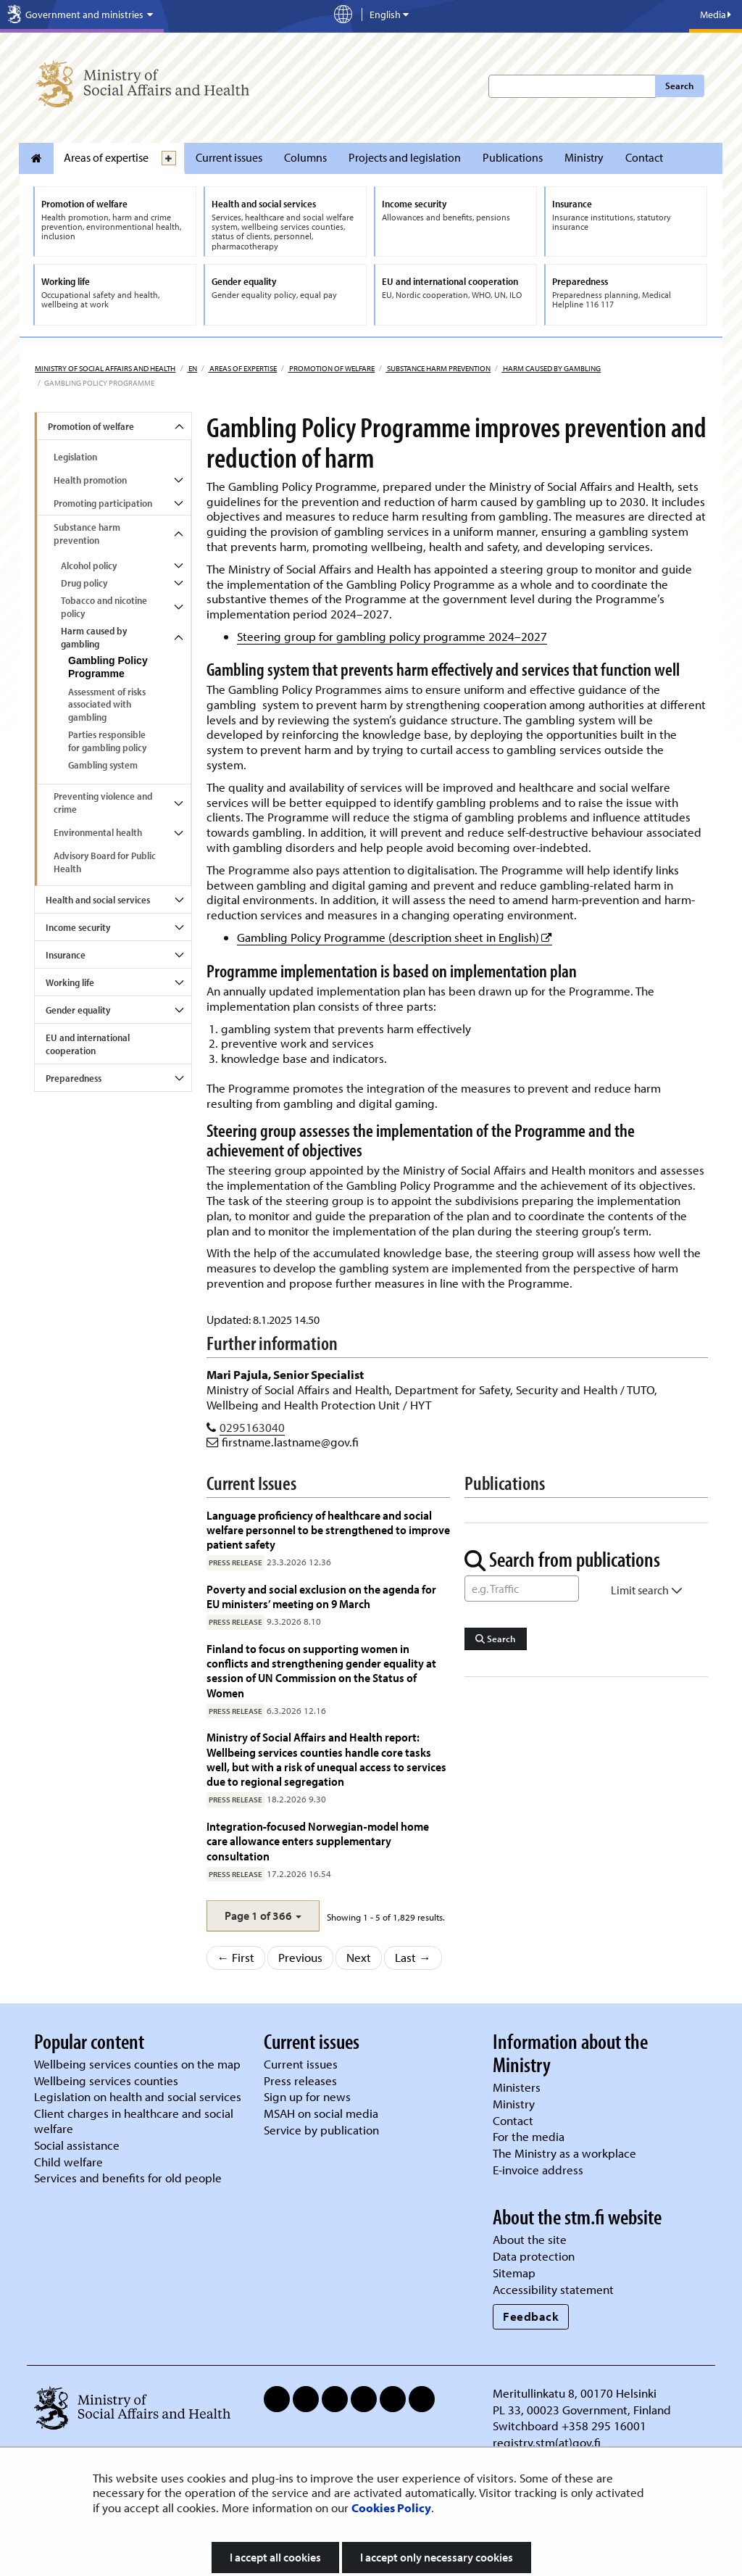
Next (358, 1957)
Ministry (584, 157)
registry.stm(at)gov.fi (548, 2442)
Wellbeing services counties (106, 2080)
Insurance (66, 954)
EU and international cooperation (88, 1044)
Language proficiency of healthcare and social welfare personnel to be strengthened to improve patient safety (328, 1529)
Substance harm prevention (438, 368)
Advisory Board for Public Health (105, 862)
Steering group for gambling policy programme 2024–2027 (392, 636)
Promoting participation (103, 503)
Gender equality (78, 1009)
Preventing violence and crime (103, 803)
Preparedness (73, 1078)
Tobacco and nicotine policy (104, 607)
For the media (528, 2136)
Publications (513, 157)
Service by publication (321, 2129)
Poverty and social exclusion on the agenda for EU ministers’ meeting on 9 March (321, 1596)
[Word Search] (521, 1588)
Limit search (647, 1590)
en (192, 368)
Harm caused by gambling (551, 368)
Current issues (229, 157)
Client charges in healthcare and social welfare (133, 2120)
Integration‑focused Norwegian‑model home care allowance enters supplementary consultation (318, 1840)
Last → (413, 1957)
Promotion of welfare (331, 368)
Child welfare (68, 2161)
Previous (300, 1957)
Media (715, 14)
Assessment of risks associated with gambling (107, 704)
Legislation (75, 456)
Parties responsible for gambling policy (107, 741)
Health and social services (98, 899)
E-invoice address (538, 2169)
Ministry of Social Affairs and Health (105, 368)
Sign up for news (307, 2096)
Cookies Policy (391, 2507)
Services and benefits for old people (128, 2177)
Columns (305, 157)
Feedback (531, 2316)
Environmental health (98, 832)
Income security (78, 927)
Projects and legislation (405, 157)
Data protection (534, 2256)
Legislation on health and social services (137, 2096)
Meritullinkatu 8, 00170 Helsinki (574, 2393)
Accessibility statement (553, 2289)
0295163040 (252, 1427)
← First (236, 1957)
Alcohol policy (89, 565)
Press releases (300, 2080)
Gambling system (103, 764)
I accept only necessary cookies (436, 2557)
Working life (70, 982)
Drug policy (84, 582)
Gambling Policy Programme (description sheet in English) (394, 937)
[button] (263, 1915)
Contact (644, 157)
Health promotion (90, 479)
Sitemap (514, 2272)
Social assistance (77, 2145)
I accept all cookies (275, 2557)
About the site (530, 2239)
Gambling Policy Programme (108, 667)
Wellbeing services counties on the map (137, 2063)
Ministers (517, 2087)
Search (679, 85)
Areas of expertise (106, 157)
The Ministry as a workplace (564, 2153)
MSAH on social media (321, 2113)
